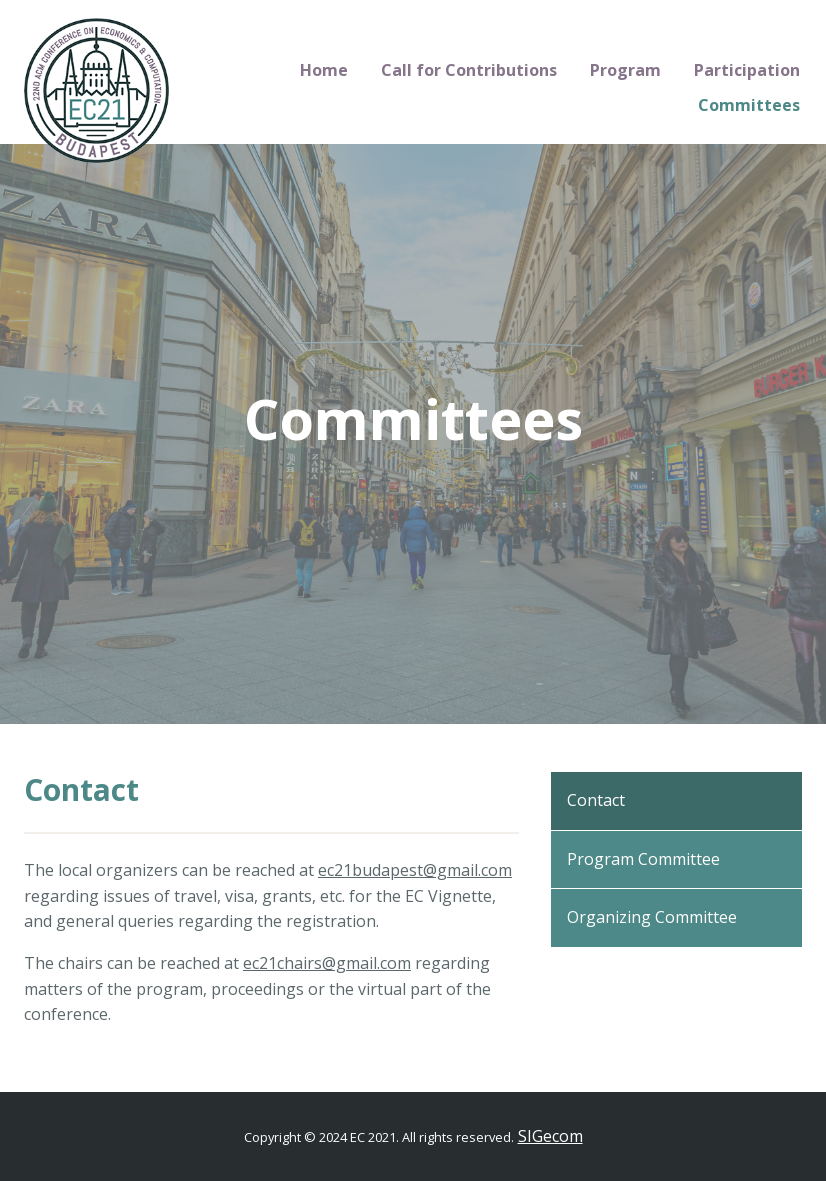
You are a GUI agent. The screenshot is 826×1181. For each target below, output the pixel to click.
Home (324, 70)
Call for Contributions (469, 70)
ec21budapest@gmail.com (415, 870)
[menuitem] (324, 70)
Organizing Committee (652, 917)
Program (625, 70)
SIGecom (550, 1136)
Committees (749, 105)
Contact (596, 800)
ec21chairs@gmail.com (327, 963)
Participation (747, 70)
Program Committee (643, 859)
